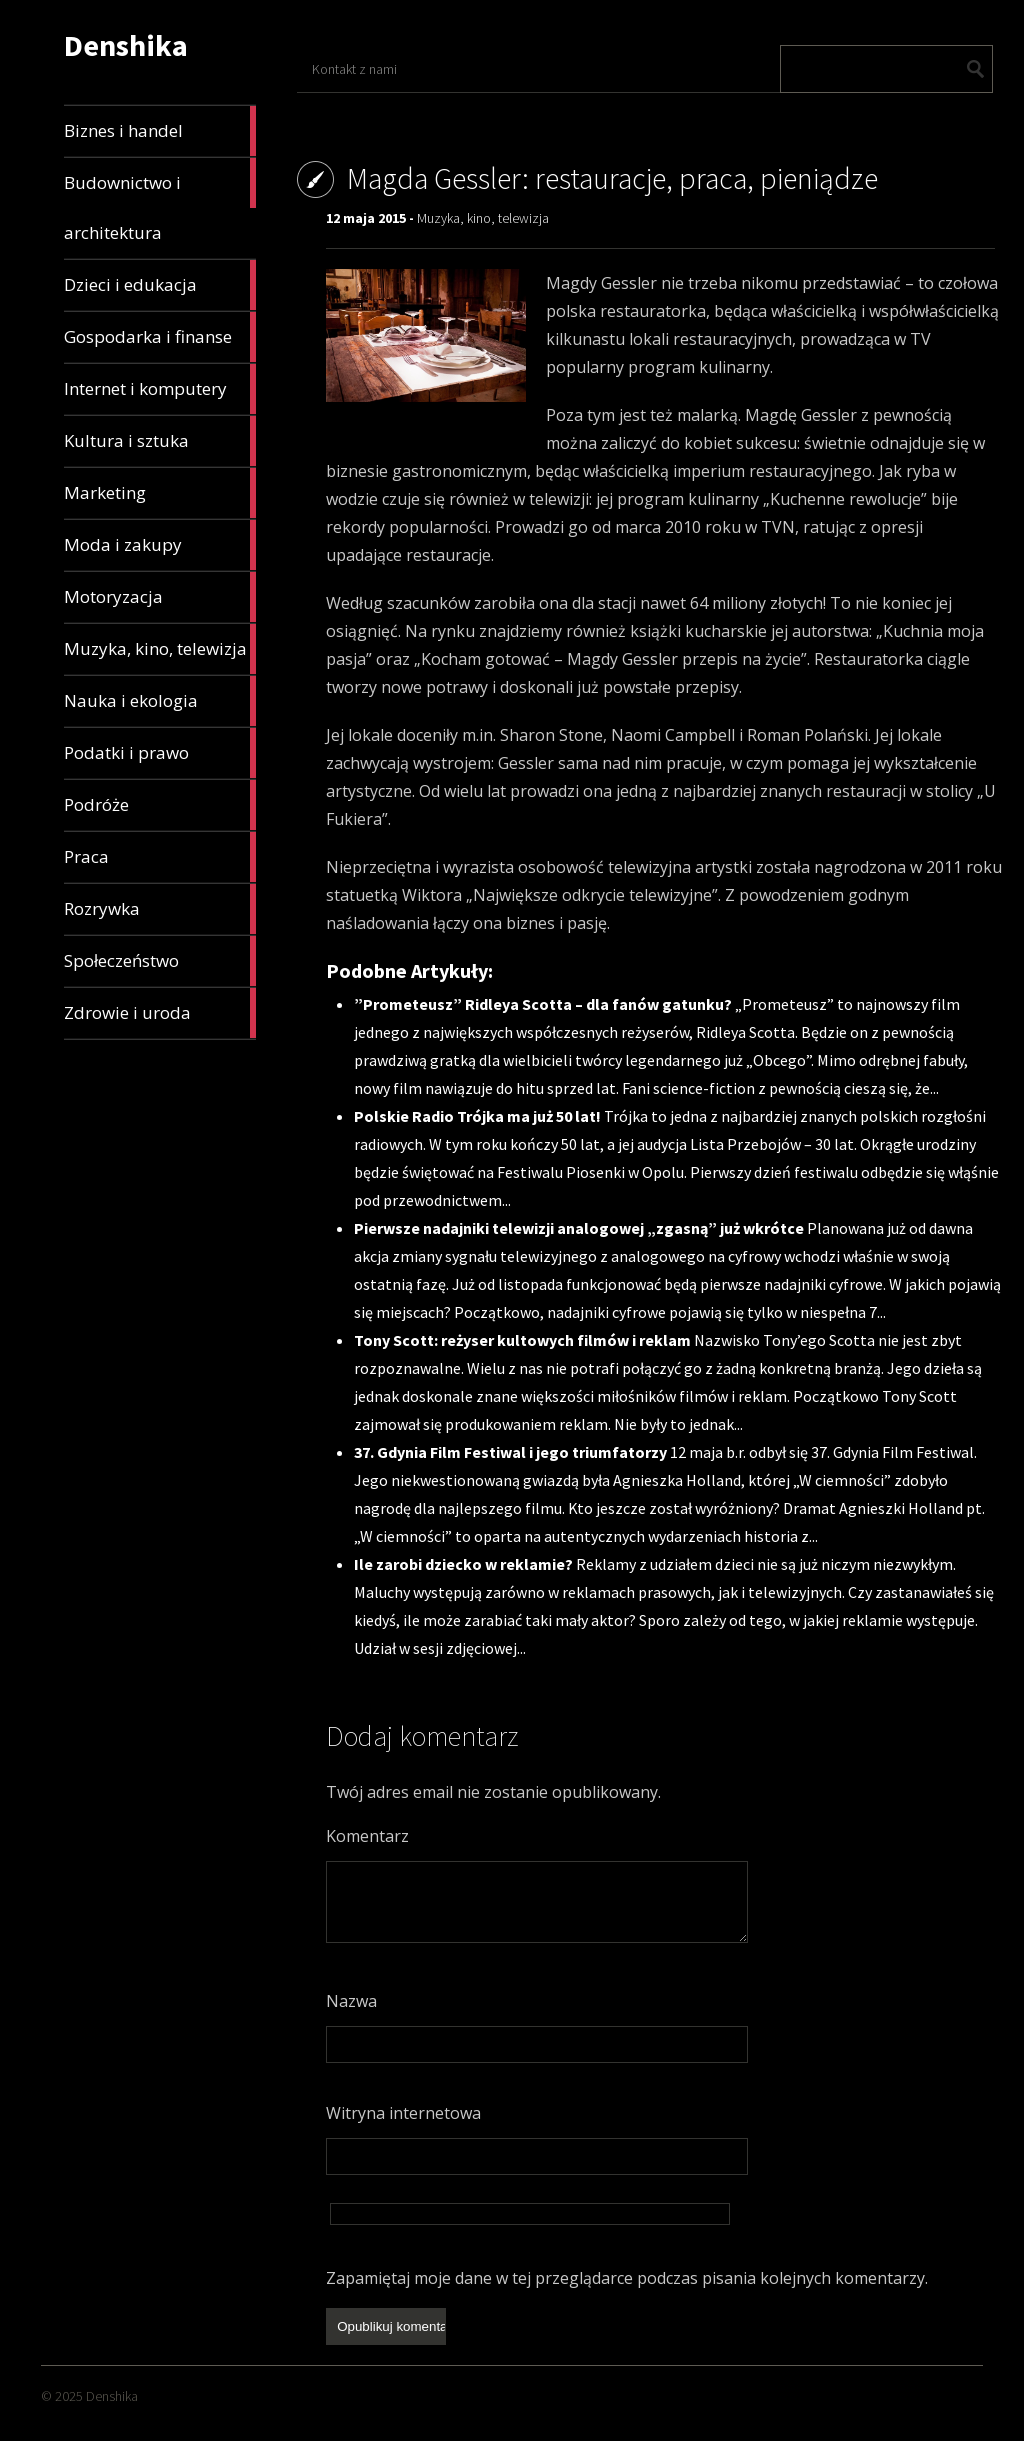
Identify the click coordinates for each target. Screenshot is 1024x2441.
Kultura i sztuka (160, 441)
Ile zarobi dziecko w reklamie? (465, 1564)
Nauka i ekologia (160, 701)
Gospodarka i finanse (160, 337)
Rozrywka (160, 909)
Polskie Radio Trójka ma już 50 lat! (479, 1116)
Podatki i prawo (160, 753)
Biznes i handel (160, 131)
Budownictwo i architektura (160, 201)
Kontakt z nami (354, 69)
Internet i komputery (160, 389)
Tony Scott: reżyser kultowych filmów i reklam (524, 1340)
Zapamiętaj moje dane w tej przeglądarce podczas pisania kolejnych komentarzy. (627, 2278)
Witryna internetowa (403, 2113)
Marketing (160, 493)
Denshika (126, 45)
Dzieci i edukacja (160, 285)
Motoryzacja (160, 597)
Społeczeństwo (160, 961)
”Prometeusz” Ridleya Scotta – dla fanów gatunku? (544, 1004)
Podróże (160, 805)
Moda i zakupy (160, 545)
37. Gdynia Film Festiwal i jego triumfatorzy (512, 1452)
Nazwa (351, 2001)
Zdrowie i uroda (160, 1013)
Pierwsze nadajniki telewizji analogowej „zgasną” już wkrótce (580, 1228)
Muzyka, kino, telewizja (160, 649)
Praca (160, 857)
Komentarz (367, 1836)
